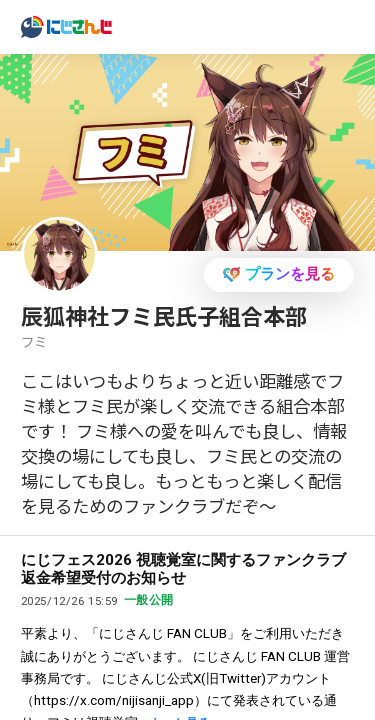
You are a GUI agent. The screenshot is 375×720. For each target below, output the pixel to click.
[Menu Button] (348, 27)
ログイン (285, 25)
